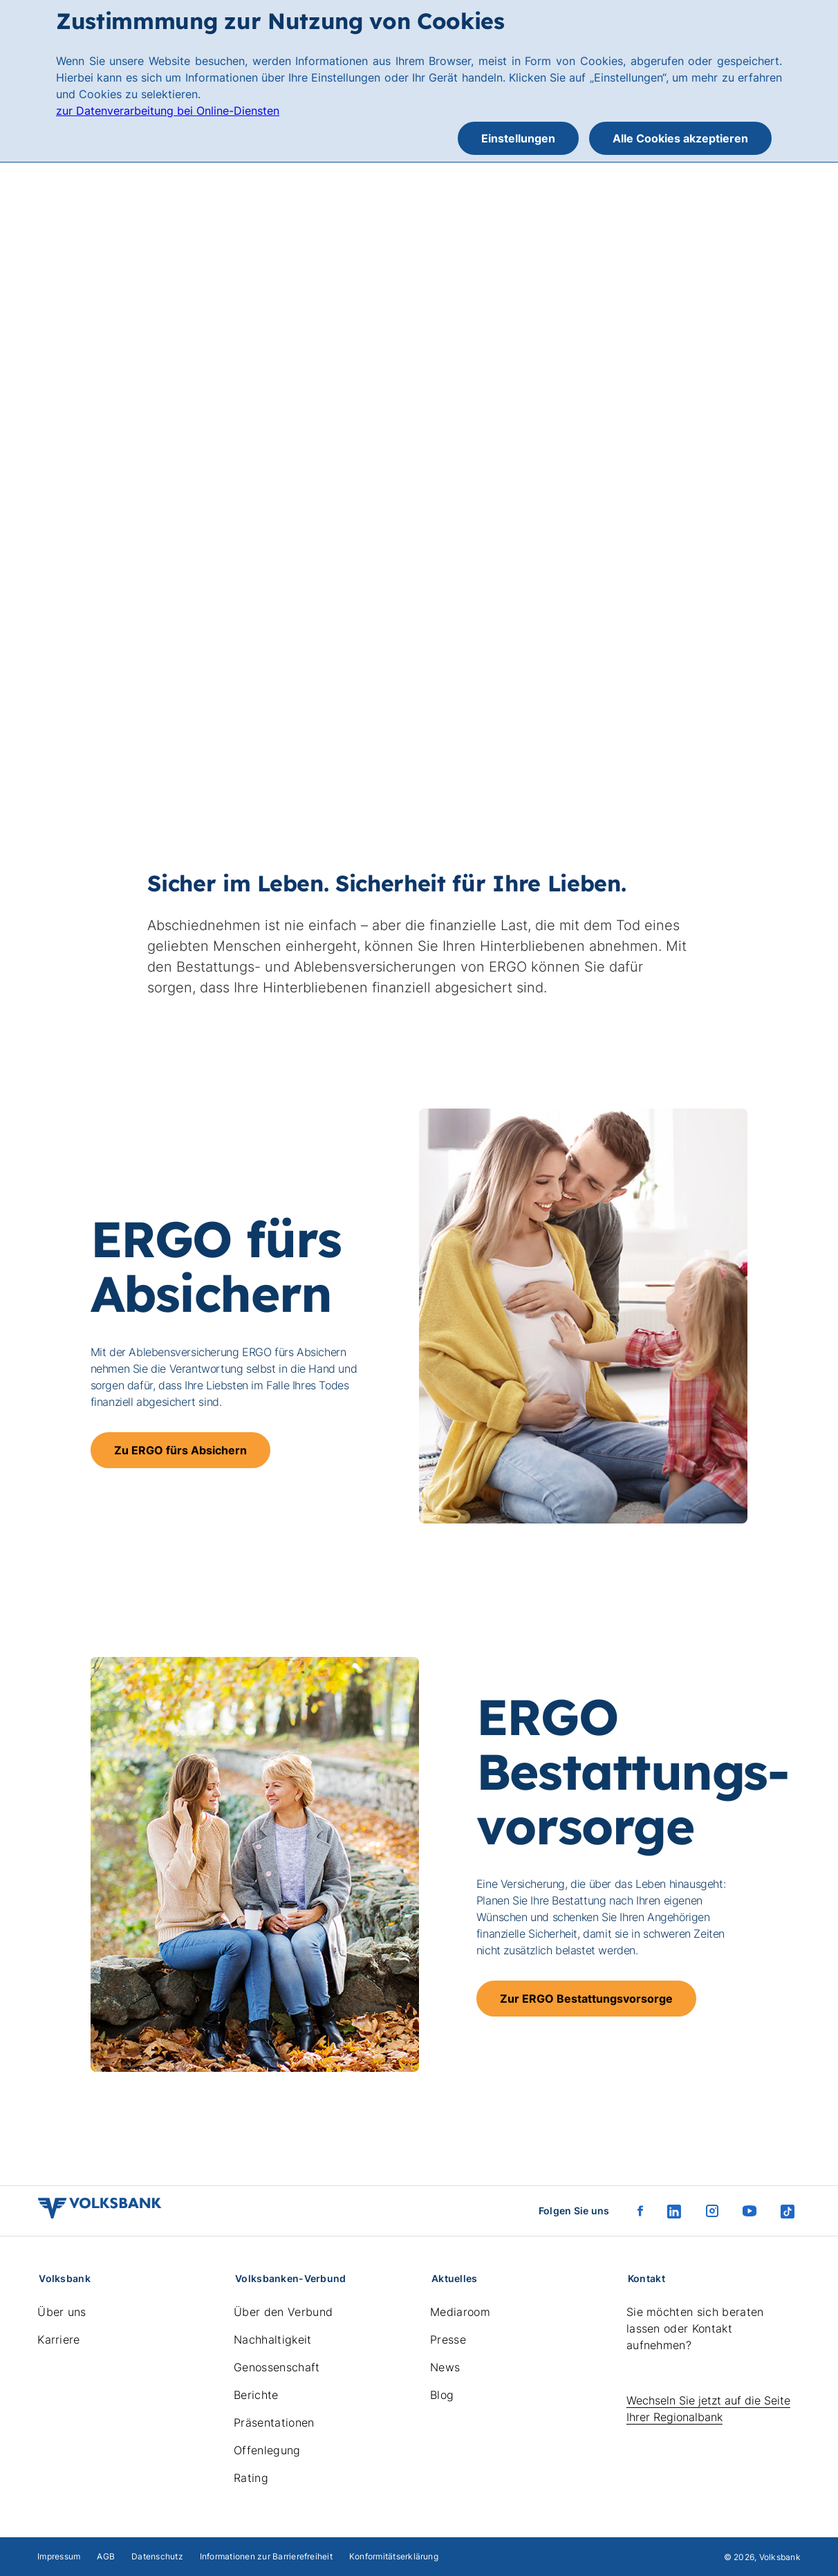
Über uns (61, 2312)
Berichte (256, 2395)
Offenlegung (267, 2450)
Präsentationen (274, 2422)
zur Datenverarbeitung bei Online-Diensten (167, 111)
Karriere (58, 2339)
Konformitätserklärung (393, 2556)
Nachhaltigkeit (272, 2339)
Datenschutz (157, 2556)
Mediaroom (460, 2312)
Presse (448, 2339)
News (445, 2367)
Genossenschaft (276, 2367)
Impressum (58, 2556)
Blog (442, 2395)
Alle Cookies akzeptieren (680, 138)
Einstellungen (518, 138)
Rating (251, 2478)
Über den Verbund (283, 2312)
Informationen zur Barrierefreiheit (266, 2556)
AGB (106, 2556)
